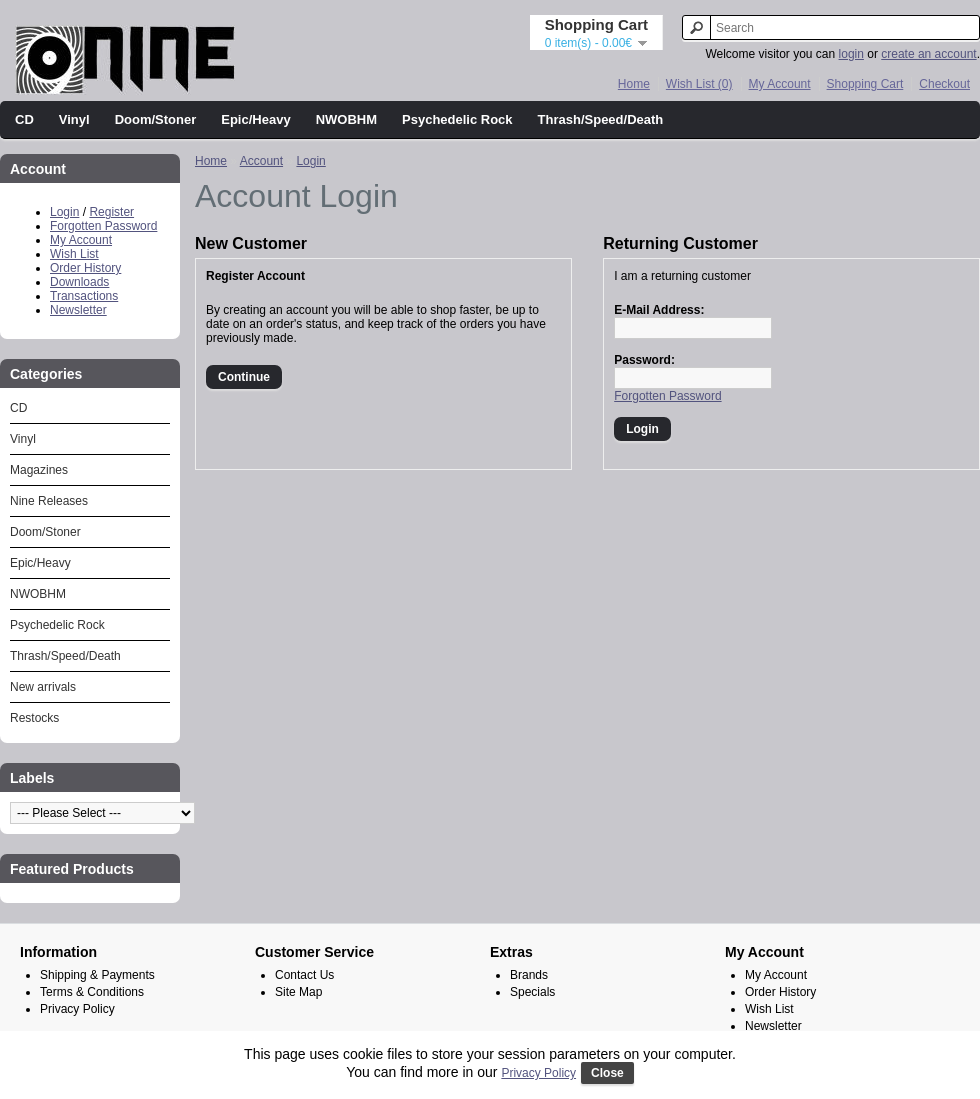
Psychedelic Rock (457, 119)
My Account (780, 84)
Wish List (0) (699, 84)
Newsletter (78, 310)
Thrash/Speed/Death (601, 119)
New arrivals (43, 687)
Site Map (298, 992)
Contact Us (304, 975)
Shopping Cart (865, 84)
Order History (85, 268)
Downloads (79, 282)
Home (634, 84)
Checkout (944, 84)
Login (64, 212)
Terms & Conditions (92, 992)
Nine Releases (49, 501)
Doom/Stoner (156, 119)
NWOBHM (346, 119)
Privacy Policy (77, 1009)
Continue (244, 377)
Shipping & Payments (97, 975)
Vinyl (74, 119)
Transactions (84, 296)
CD (24, 119)
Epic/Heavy (255, 119)
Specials (532, 992)
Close (607, 1073)
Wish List (74, 254)
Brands (529, 975)
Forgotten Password (103, 226)
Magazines (39, 470)
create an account (928, 54)
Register (111, 212)
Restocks (34, 718)
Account (261, 161)
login (851, 54)
